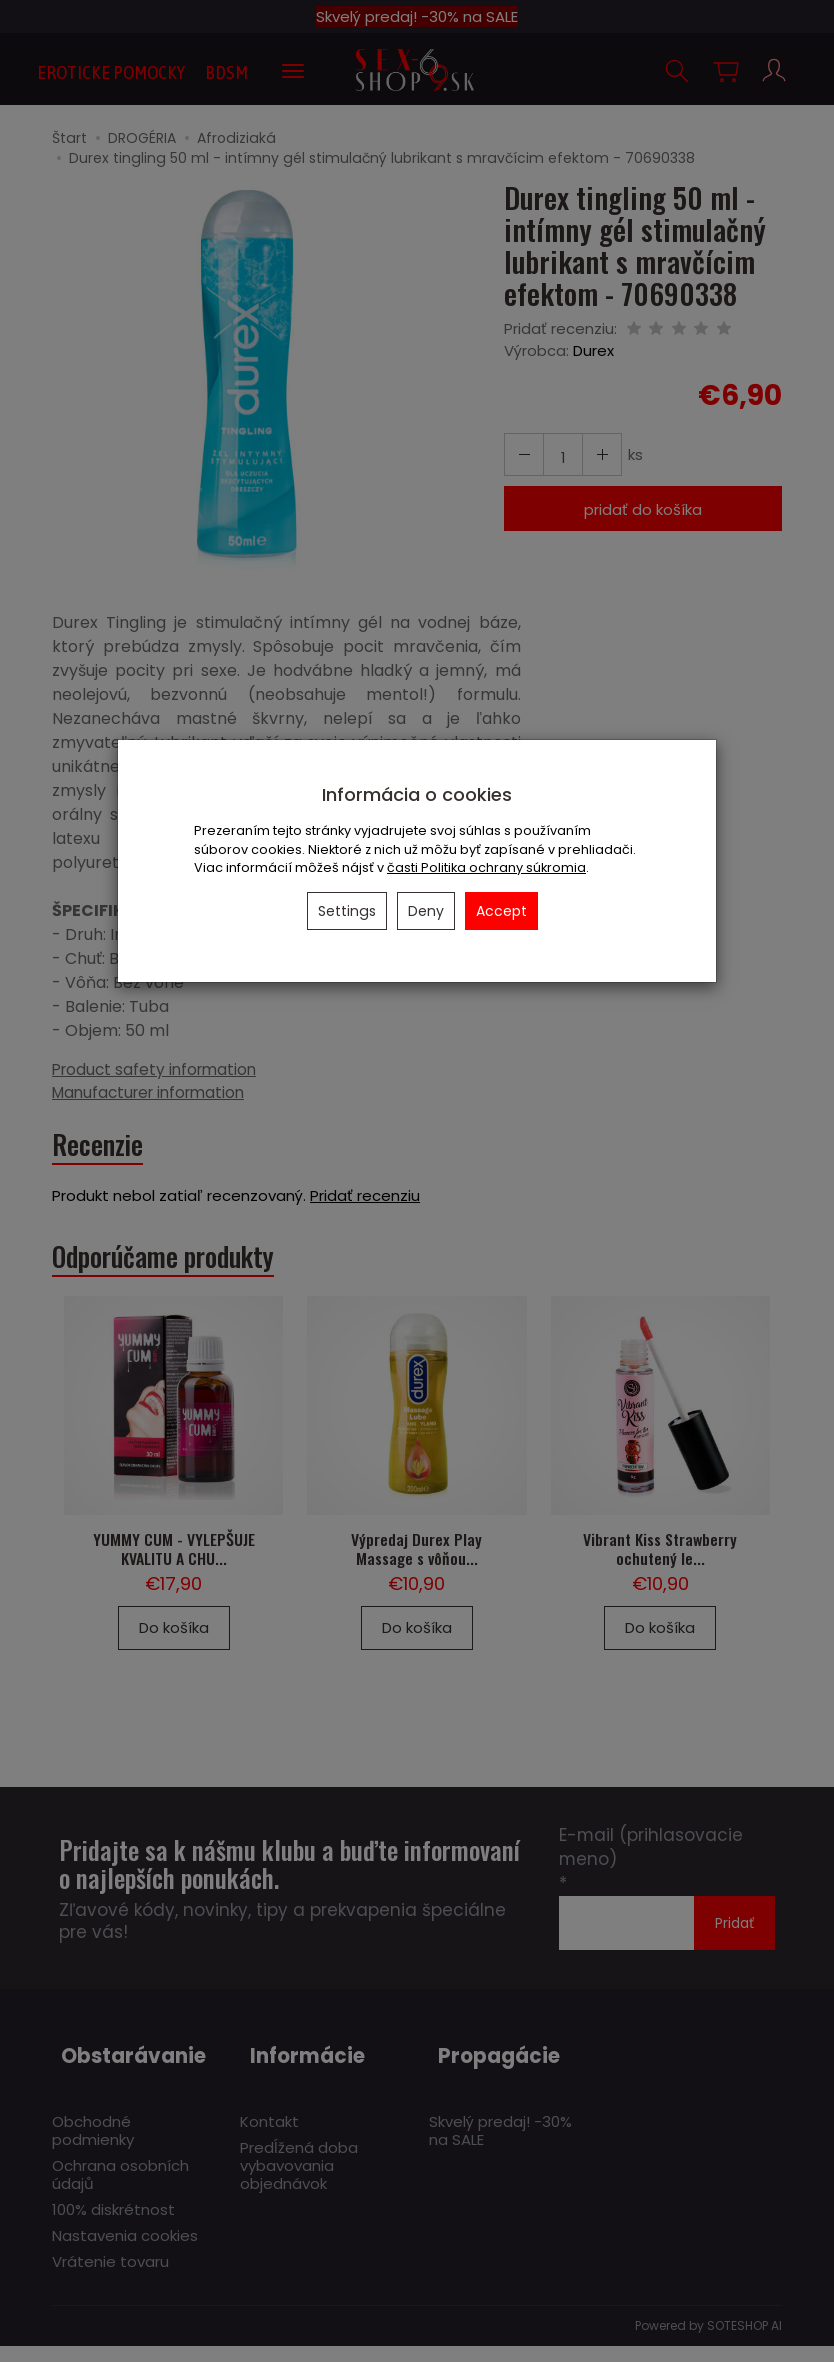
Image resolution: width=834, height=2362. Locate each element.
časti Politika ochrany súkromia (486, 867)
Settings (347, 911)
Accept (501, 911)
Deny (426, 911)
